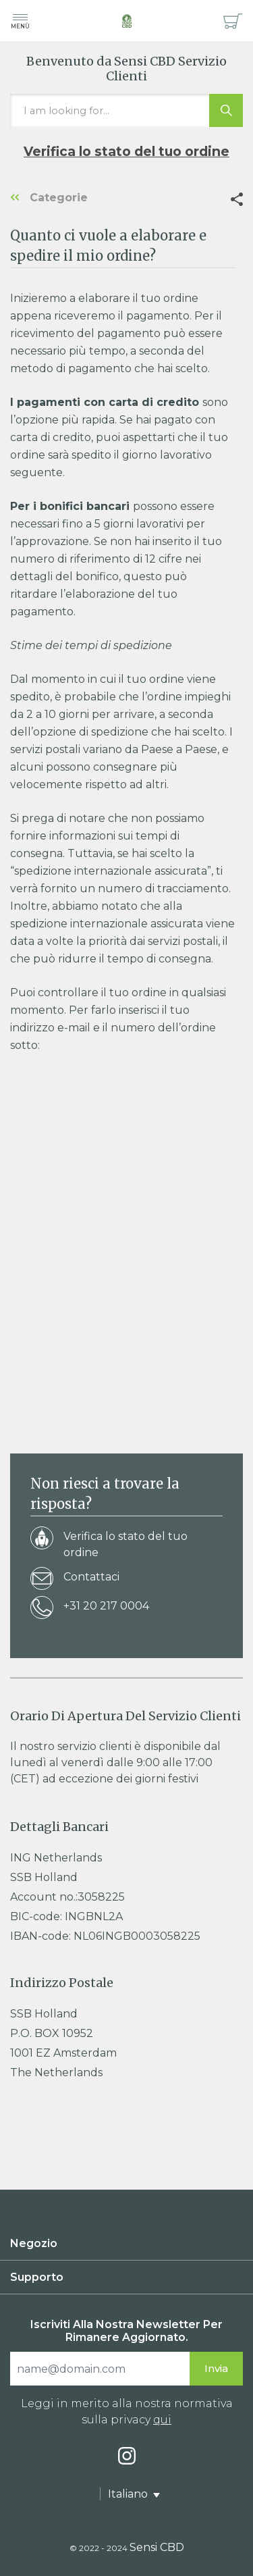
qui (162, 2419)
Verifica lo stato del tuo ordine (126, 151)
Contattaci (74, 1579)
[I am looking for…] (126, 111)
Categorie (49, 197)
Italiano (129, 2494)
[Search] (100, 2369)
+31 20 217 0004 (89, 1608)
